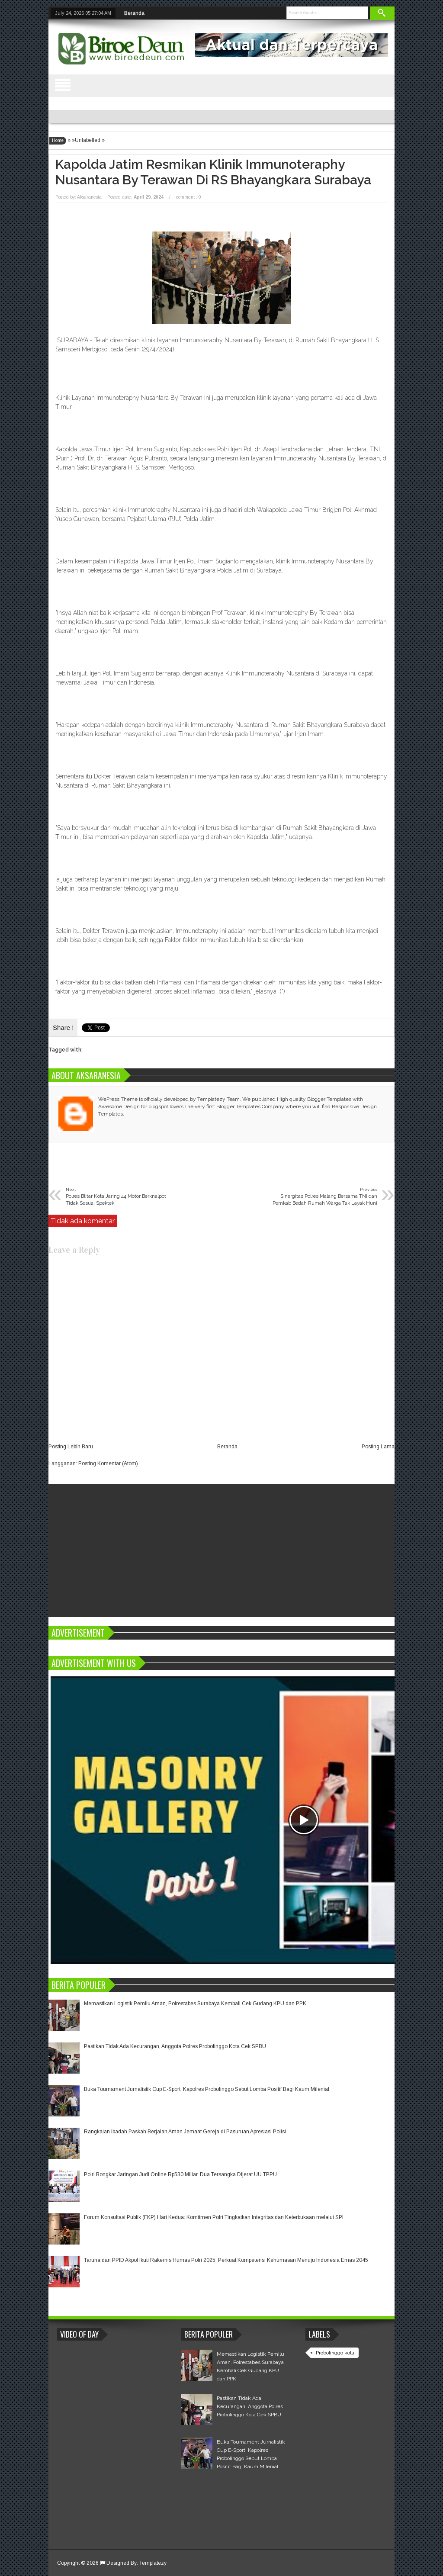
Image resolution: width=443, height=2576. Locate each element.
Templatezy (153, 2563)
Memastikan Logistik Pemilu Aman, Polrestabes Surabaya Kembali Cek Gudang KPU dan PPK (195, 2003)
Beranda (134, 13)
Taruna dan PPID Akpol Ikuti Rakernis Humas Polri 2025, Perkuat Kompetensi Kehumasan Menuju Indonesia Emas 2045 (226, 2260)
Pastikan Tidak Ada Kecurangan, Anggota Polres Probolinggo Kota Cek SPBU (175, 2046)
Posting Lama (378, 1447)
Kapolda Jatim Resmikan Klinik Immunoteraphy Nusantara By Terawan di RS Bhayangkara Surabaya (213, 172)
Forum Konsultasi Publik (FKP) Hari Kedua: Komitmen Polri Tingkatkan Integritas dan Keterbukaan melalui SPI (213, 2217)
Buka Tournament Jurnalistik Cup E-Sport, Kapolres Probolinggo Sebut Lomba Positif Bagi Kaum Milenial (206, 2089)
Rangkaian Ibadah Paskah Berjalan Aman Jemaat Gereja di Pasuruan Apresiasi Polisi (185, 2132)
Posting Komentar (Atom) (108, 1463)
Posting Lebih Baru (70, 1447)
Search (382, 13)
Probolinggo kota (335, 2353)
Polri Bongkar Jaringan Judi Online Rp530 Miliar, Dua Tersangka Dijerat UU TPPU (180, 2174)
